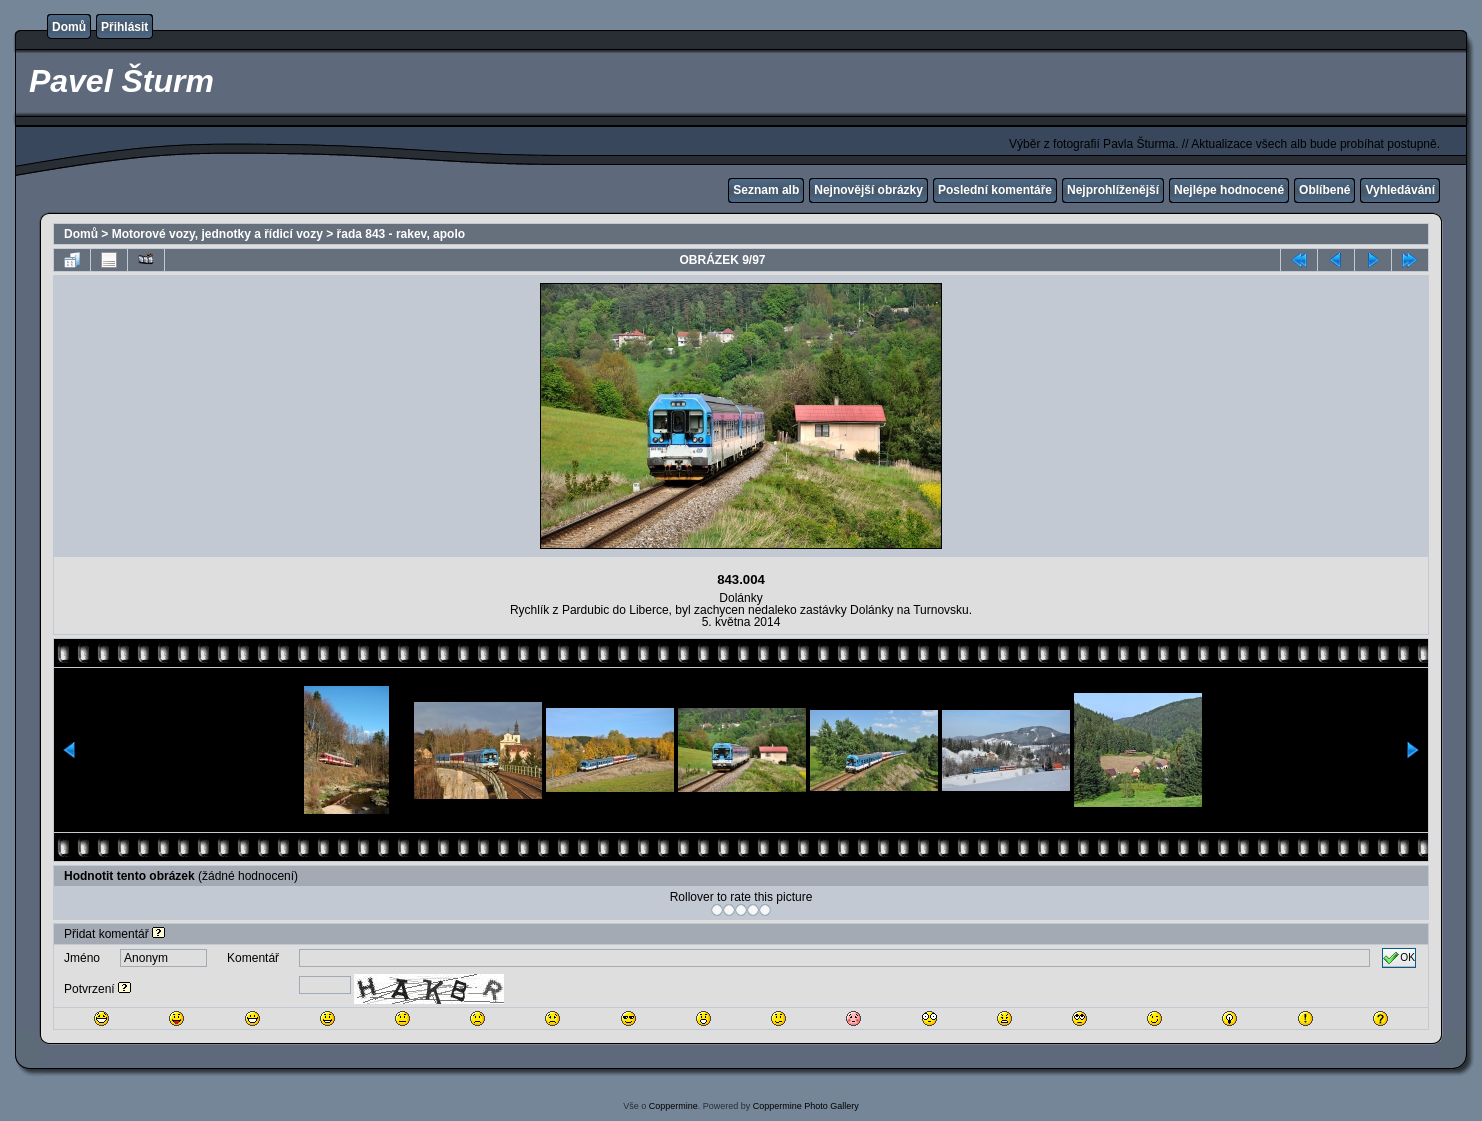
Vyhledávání (1400, 190)
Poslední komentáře (995, 190)
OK (1399, 958)
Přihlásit (124, 27)
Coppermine (673, 1106)
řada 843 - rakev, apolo (401, 234)
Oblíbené (1324, 190)
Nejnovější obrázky (868, 190)
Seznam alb (766, 190)
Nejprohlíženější (1113, 190)
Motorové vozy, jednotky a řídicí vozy (217, 234)
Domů (69, 27)
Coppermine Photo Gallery (806, 1106)
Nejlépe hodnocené (1229, 190)
